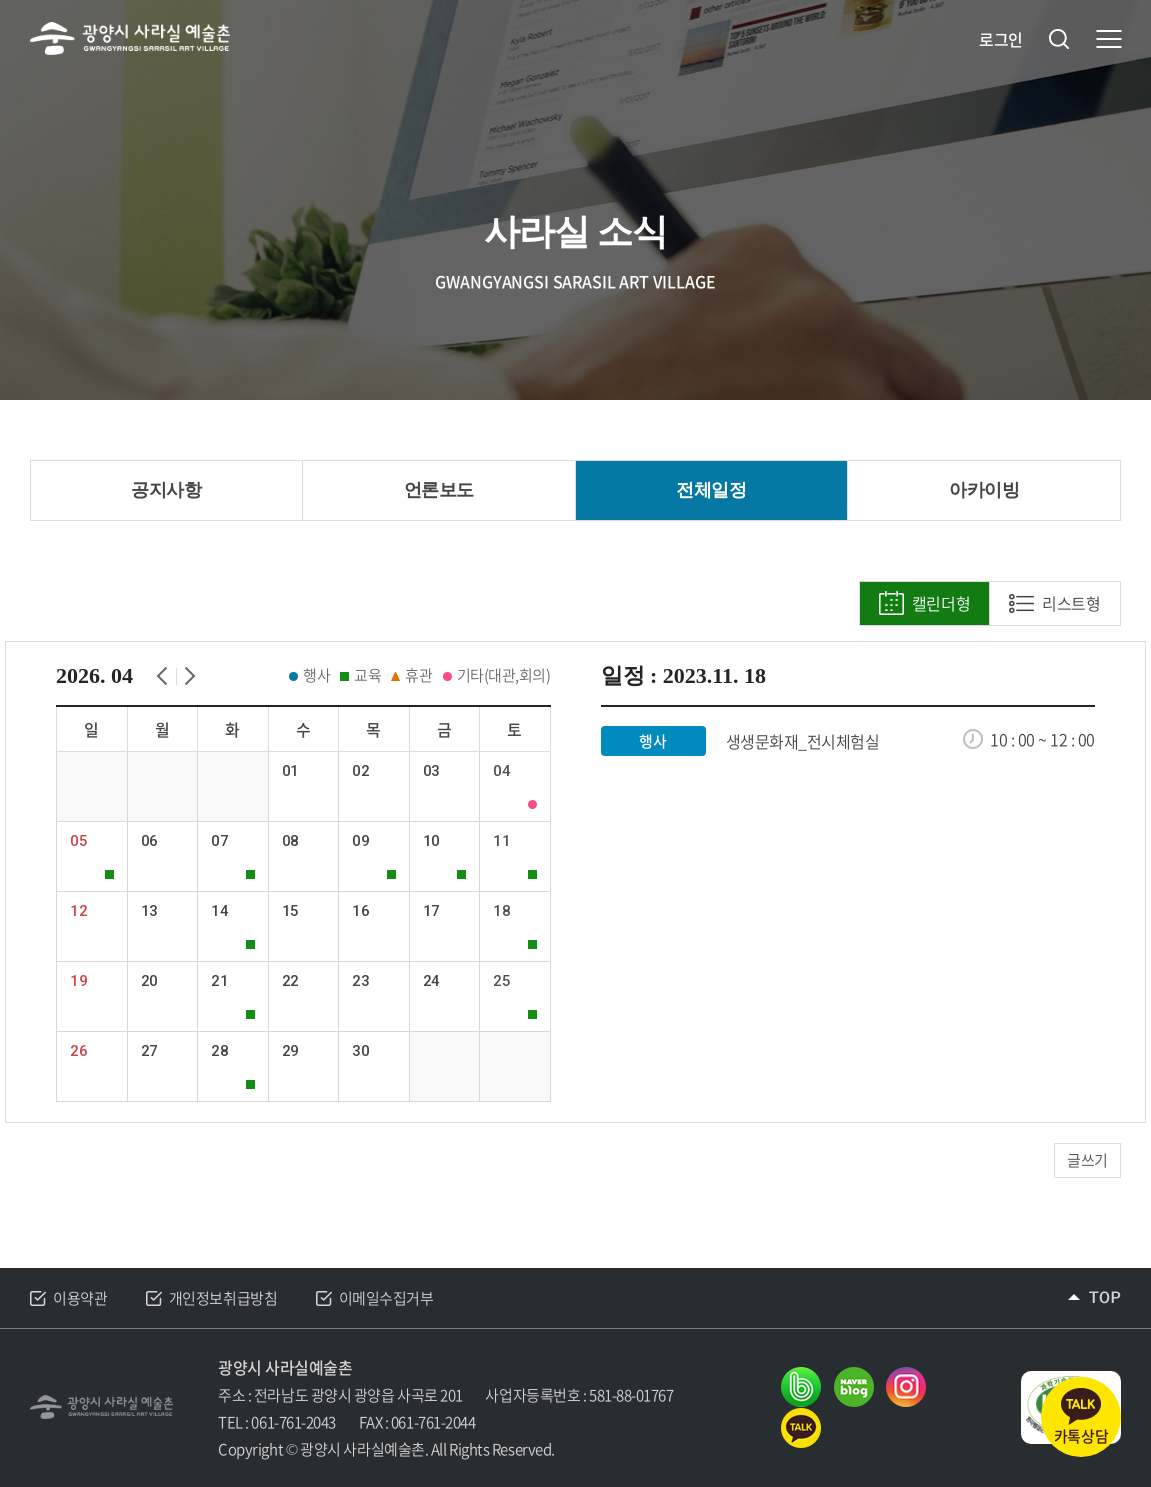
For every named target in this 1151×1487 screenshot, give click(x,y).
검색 (1059, 39)
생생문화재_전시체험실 (803, 741)
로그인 (1001, 39)
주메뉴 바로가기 (0, 0)
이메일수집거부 (386, 1298)
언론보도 (439, 490)
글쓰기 (1087, 1160)
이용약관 (80, 1298)
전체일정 (711, 490)
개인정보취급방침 (223, 1298)
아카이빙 (984, 490)
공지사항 (166, 490)
